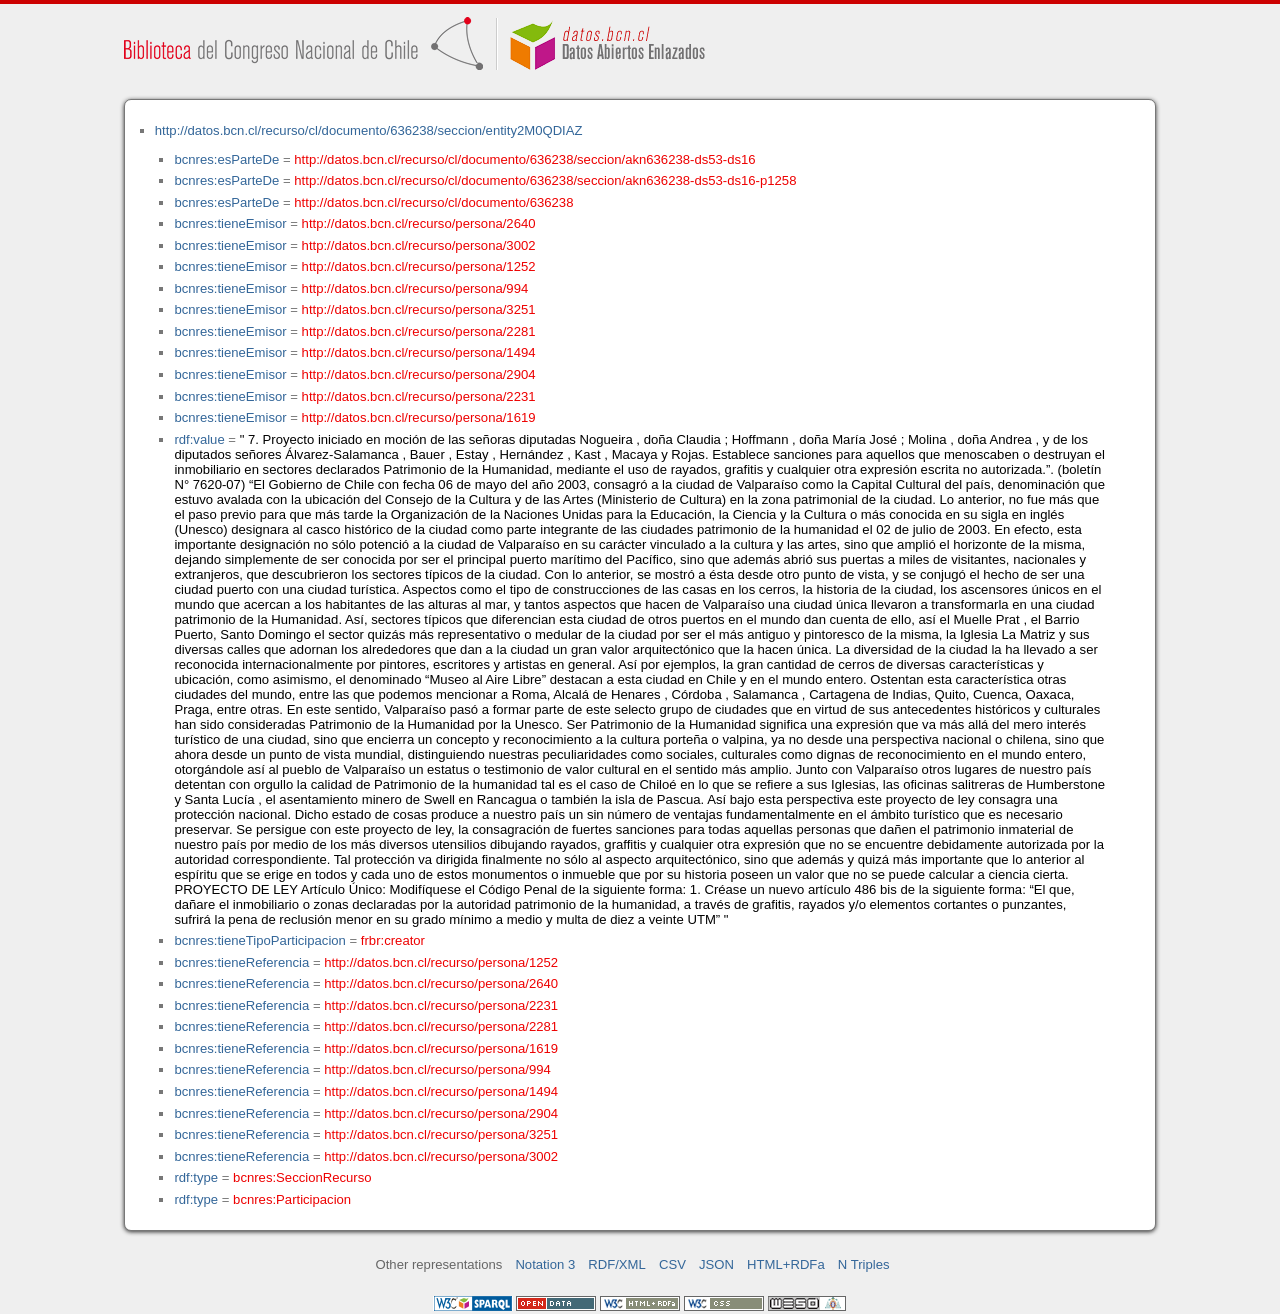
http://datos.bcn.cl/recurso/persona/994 (415, 288)
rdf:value (199, 439)
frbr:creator (393, 940)
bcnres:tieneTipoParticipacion (259, 940)
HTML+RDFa (786, 1264)
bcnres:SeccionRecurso (302, 1177)
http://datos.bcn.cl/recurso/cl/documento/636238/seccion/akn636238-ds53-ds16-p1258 (545, 180)
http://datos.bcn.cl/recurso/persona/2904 (419, 374)
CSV (672, 1264)
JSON (716, 1264)
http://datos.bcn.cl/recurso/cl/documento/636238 (433, 202)
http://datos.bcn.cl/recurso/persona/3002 (419, 245)
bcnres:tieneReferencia (241, 962)
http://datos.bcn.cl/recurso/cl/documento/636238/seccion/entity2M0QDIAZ (369, 130)
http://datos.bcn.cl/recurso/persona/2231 (419, 396)
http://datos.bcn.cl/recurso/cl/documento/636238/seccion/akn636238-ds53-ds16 (524, 159)
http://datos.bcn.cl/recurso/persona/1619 (419, 417)
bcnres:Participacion (292, 1199)
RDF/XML (617, 1264)
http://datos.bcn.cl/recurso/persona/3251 (419, 309)
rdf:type (196, 1177)
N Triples (864, 1264)
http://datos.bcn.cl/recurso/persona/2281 (419, 331)
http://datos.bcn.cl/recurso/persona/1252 (419, 266)
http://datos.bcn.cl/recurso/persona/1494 (419, 352)
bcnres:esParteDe (226, 159)
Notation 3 (545, 1264)
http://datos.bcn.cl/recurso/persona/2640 (419, 223)
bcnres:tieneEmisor (230, 223)
